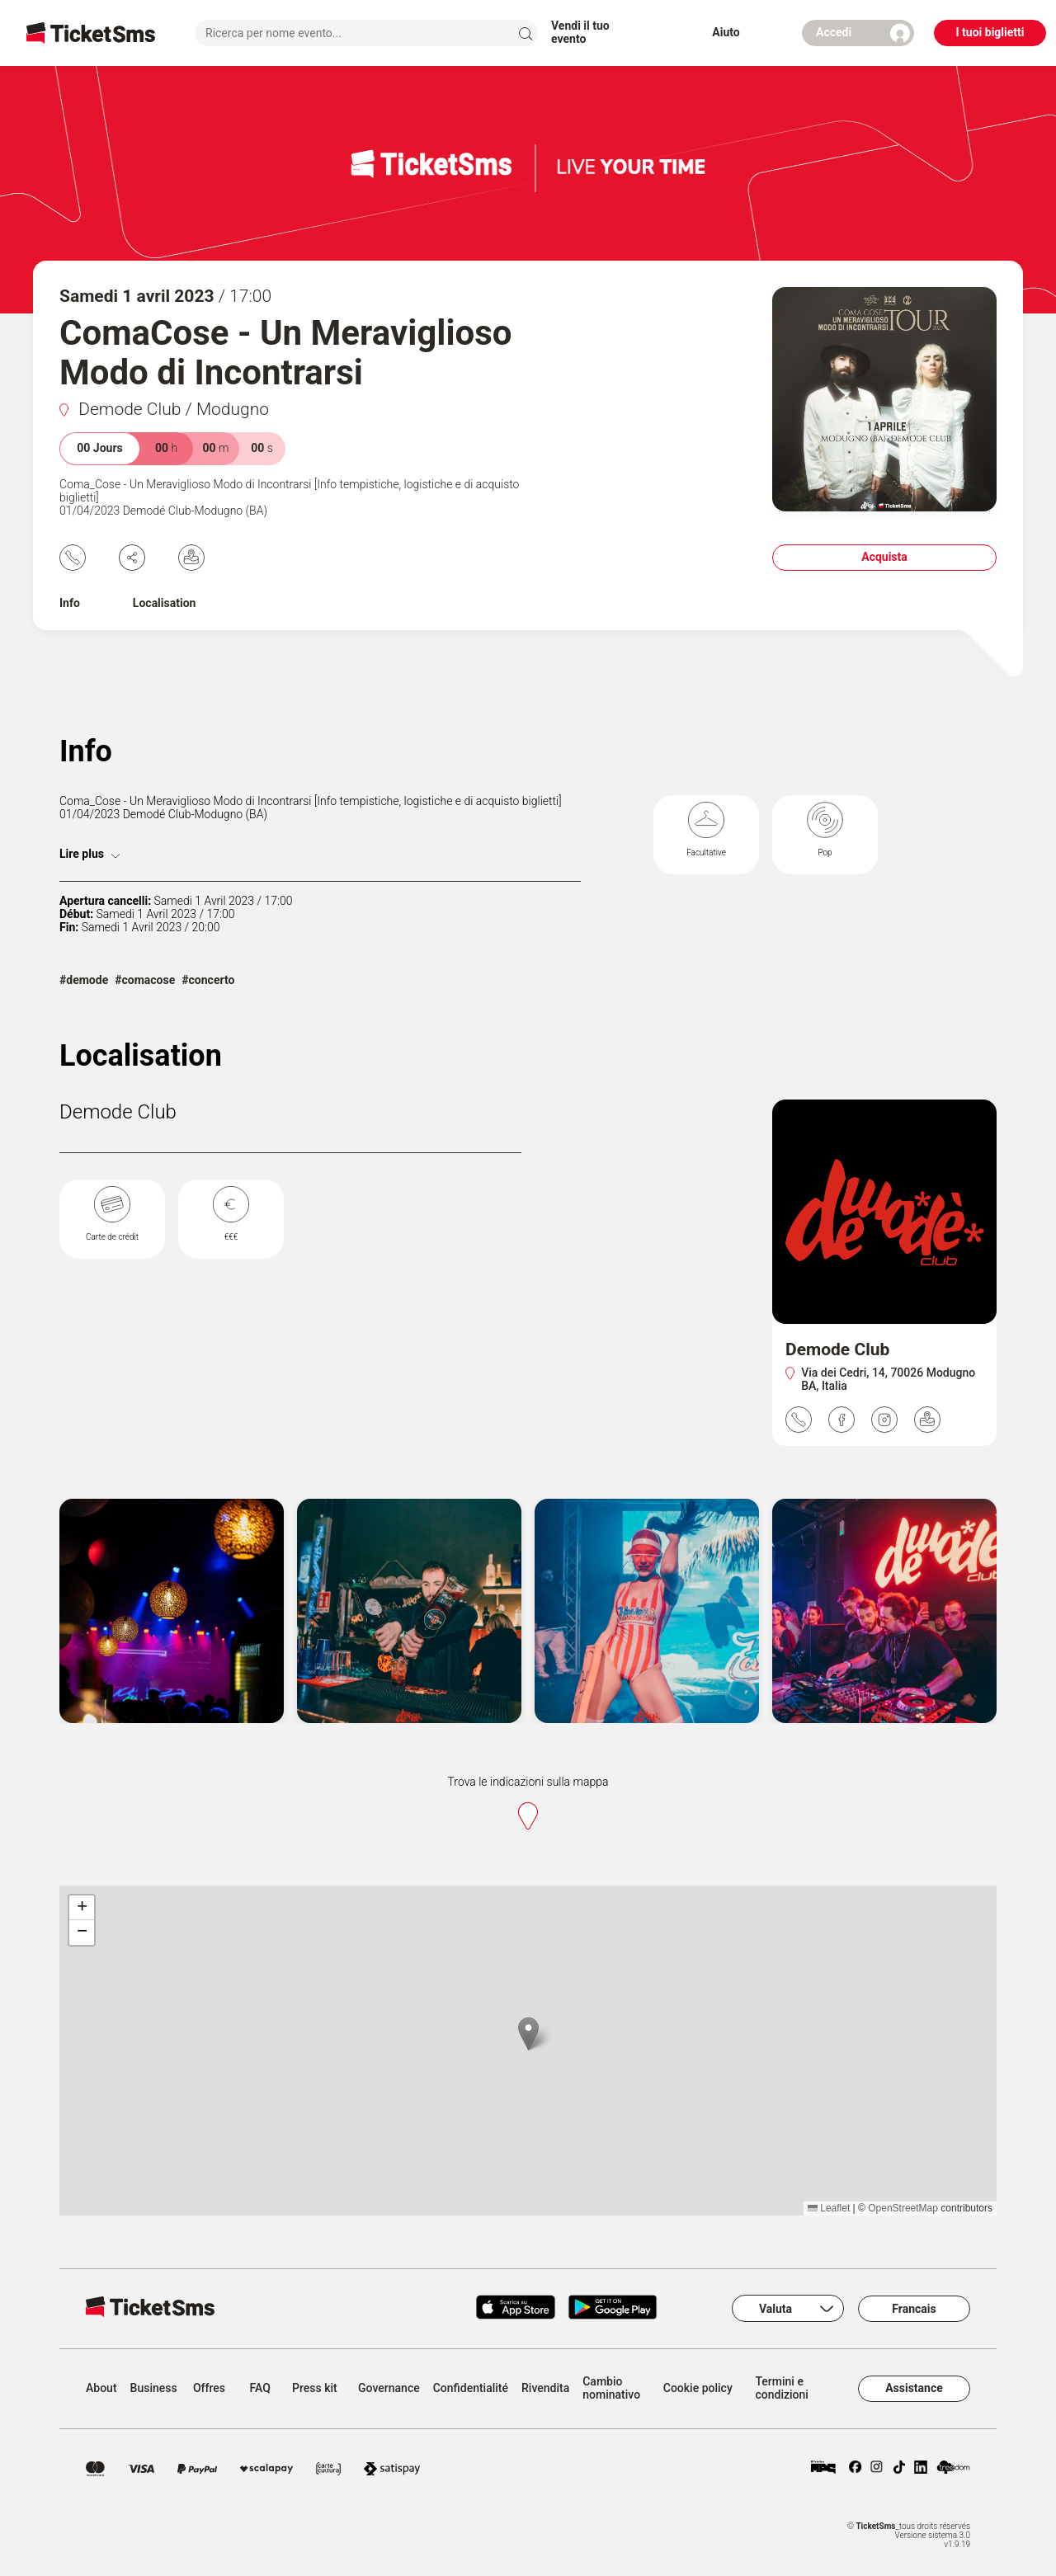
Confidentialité (470, 2388)
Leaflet (829, 2208)
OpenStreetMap (903, 2208)
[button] (528, 2034)
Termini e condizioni (781, 2388)
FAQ (260, 2388)
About (101, 2388)
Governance (389, 2388)
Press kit (314, 2388)
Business (153, 2388)
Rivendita (545, 2388)
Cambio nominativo (611, 2388)
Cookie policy (698, 2388)
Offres (209, 2388)
